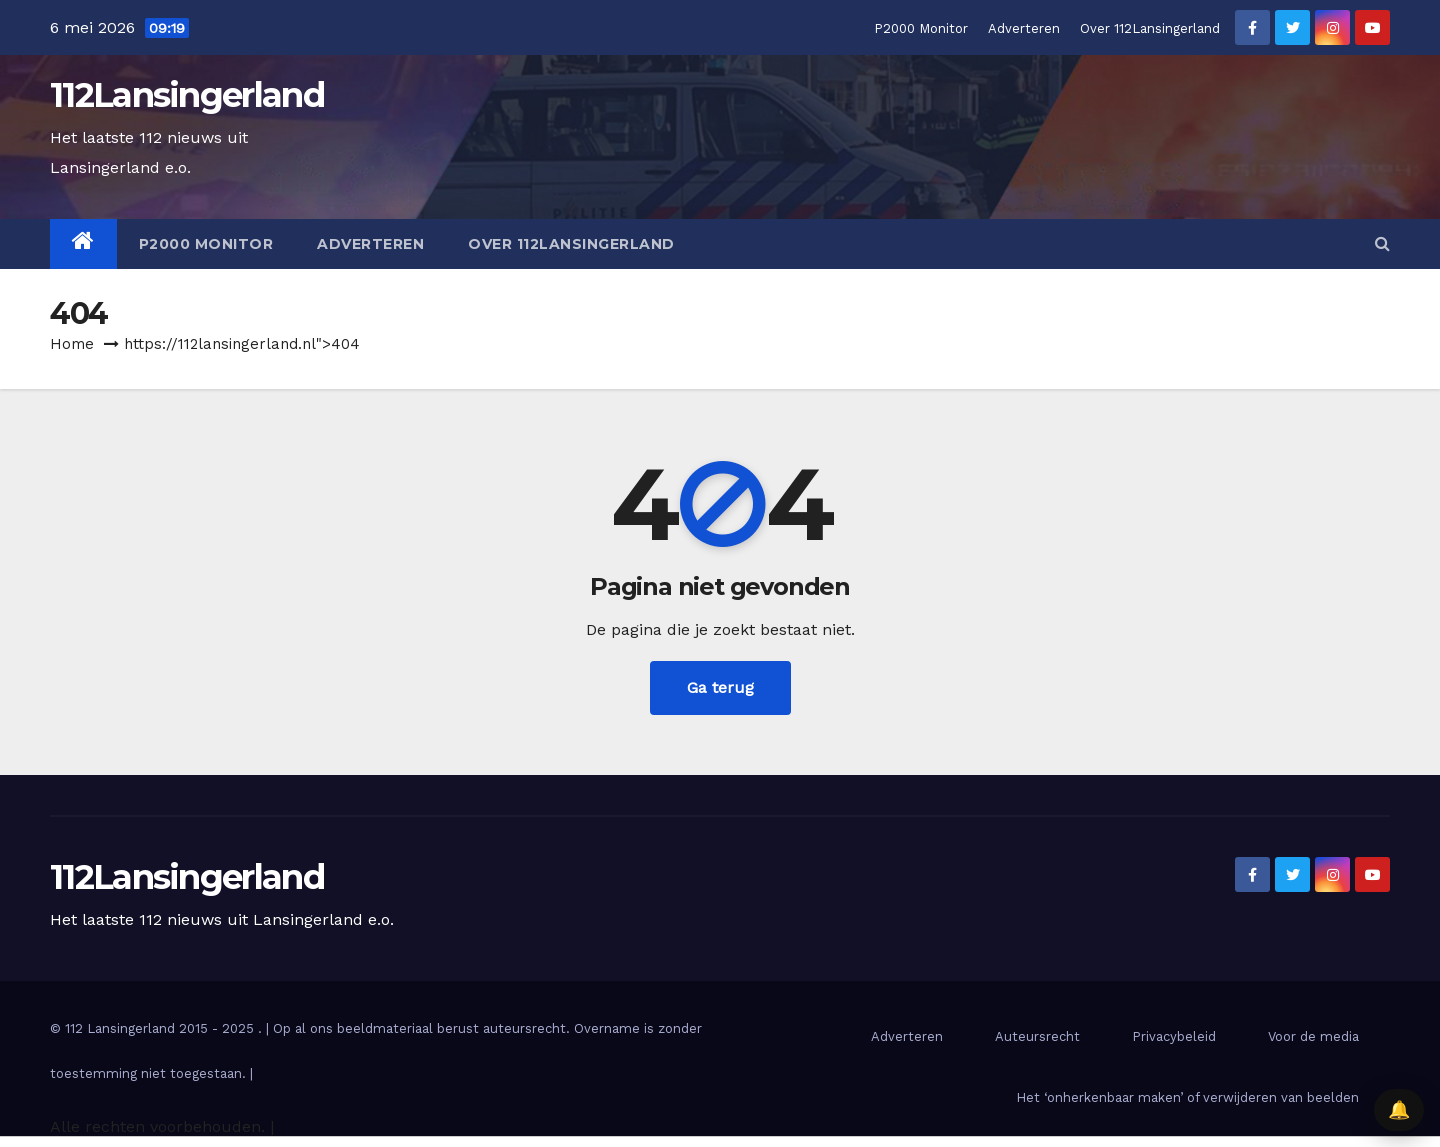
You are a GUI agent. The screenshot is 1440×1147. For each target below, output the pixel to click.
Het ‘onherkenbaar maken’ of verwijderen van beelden (1187, 1097)
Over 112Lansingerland (1150, 28)
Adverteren (1024, 28)
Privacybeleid (1174, 1036)
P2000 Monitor (921, 28)
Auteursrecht (1037, 1036)
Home (72, 344)
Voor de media (1313, 1036)
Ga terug (720, 687)
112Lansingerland (187, 95)
